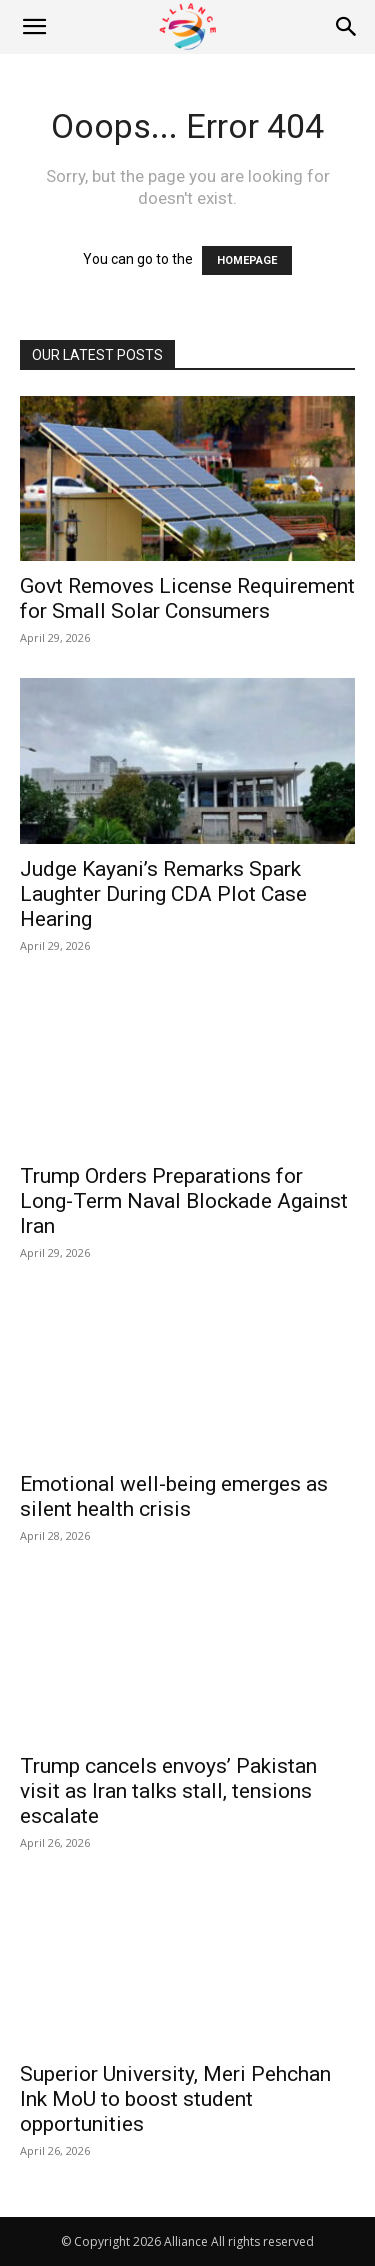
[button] (34, 27)
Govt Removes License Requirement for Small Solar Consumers (187, 598)
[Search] (347, 27)
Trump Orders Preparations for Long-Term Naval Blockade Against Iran (184, 1201)
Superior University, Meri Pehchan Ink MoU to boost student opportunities (175, 2099)
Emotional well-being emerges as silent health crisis (174, 1496)
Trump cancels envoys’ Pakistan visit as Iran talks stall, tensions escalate (168, 1791)
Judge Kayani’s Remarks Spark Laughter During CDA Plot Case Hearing (163, 894)
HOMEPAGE (247, 260)
